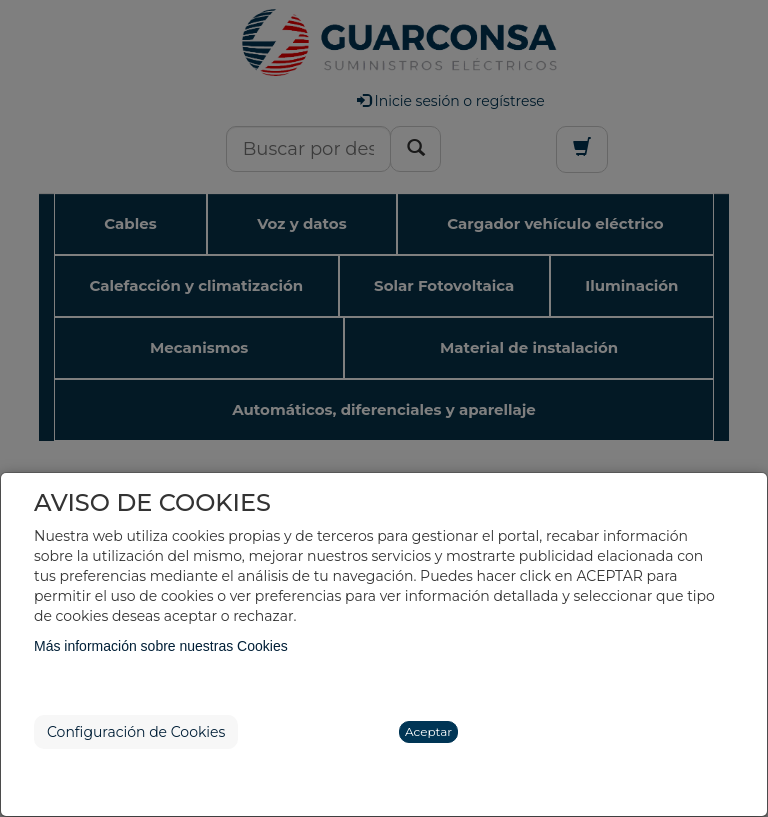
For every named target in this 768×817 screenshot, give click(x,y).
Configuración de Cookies (136, 732)
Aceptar (428, 731)
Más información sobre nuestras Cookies (161, 646)
